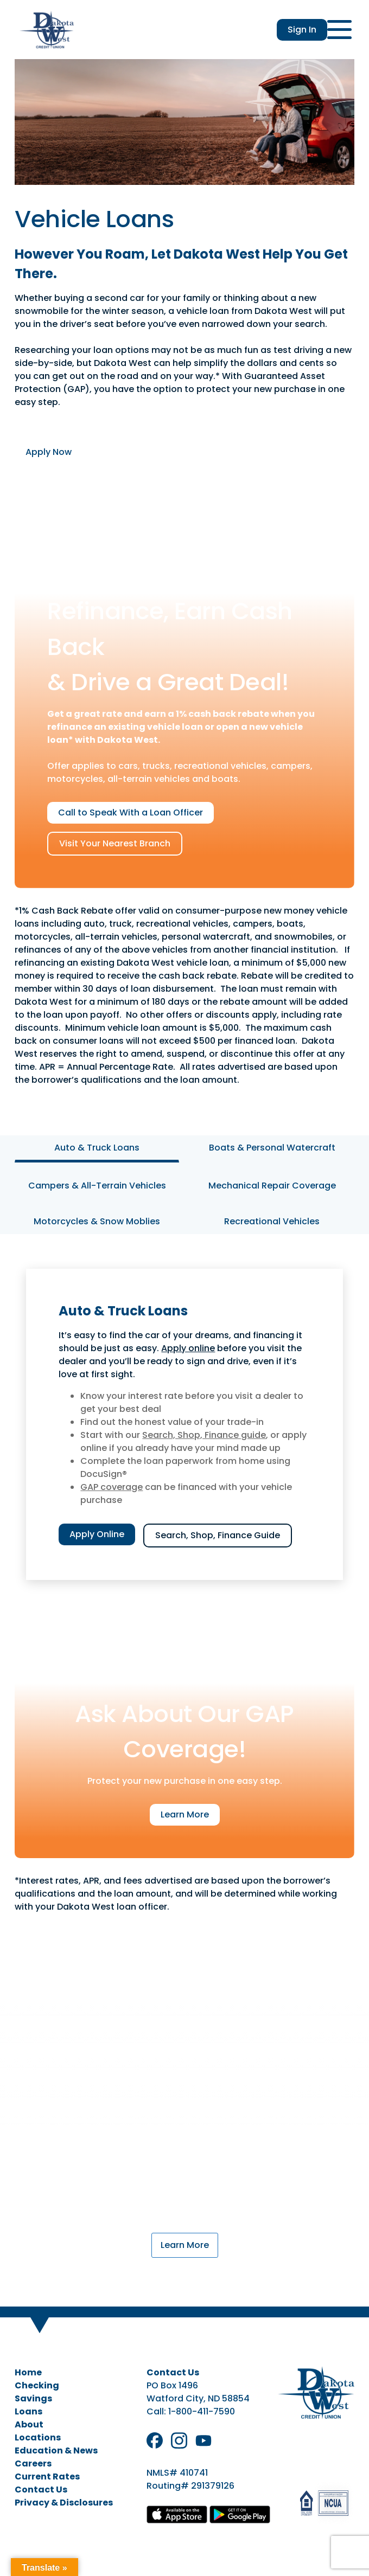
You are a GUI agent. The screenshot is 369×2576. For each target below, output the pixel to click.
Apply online (188, 1348)
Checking (37, 2385)
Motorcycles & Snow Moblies (97, 1221)
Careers (33, 2463)
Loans (28, 2411)
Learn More (185, 1814)
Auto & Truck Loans (96, 1147)
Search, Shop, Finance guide (204, 1435)
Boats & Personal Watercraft (272, 1147)
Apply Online (96, 1534)
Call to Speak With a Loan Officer (130, 812)
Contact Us (41, 2489)
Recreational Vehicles (272, 1221)
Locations (38, 2437)
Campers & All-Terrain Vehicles (97, 1185)
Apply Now (49, 452)
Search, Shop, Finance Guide (217, 1535)
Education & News (56, 2450)
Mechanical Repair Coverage (272, 1185)
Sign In (302, 29)
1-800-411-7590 (201, 2411)
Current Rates (47, 2476)
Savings (33, 2398)
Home (28, 2372)
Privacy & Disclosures (64, 2502)
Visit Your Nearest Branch (114, 843)
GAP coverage (111, 1487)
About (29, 2424)
